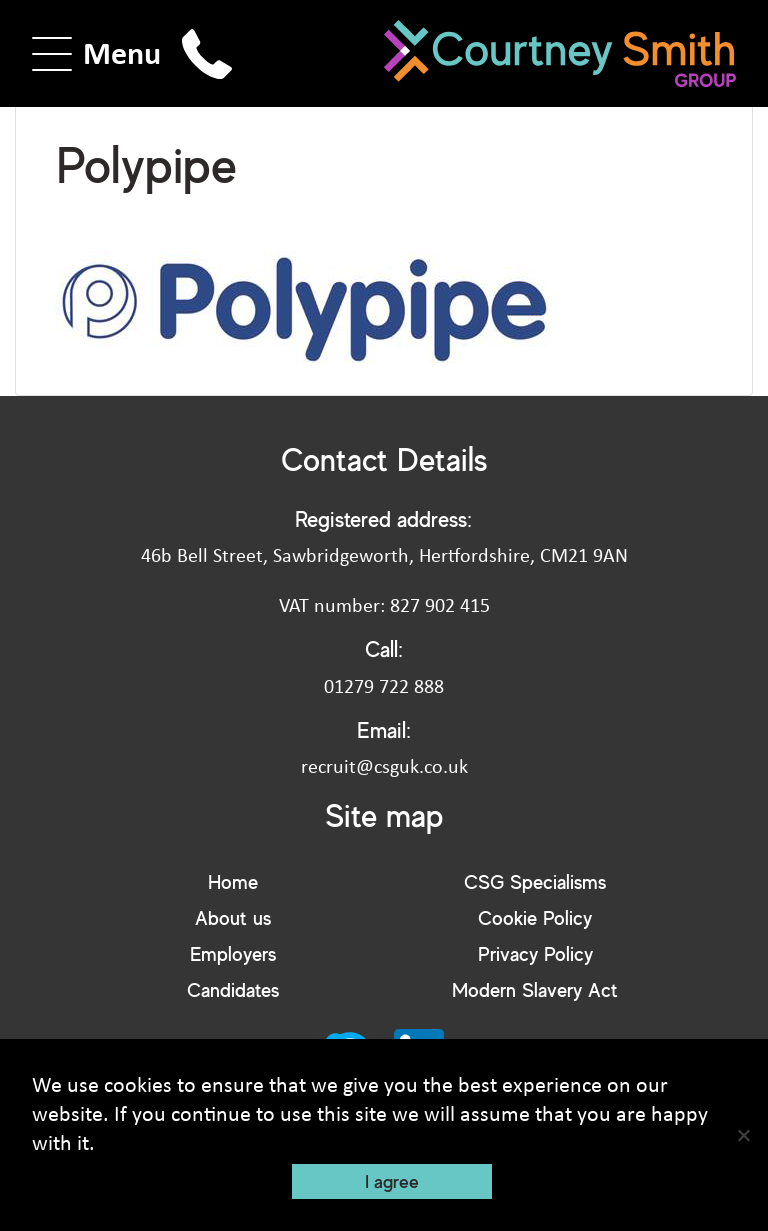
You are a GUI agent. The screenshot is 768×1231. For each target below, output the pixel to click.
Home (233, 881)
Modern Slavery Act (535, 989)
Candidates (233, 989)
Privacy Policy (535, 953)
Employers (233, 953)
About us (233, 917)
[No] (743, 1135)
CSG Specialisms (535, 881)
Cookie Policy (535, 917)
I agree (392, 1181)
